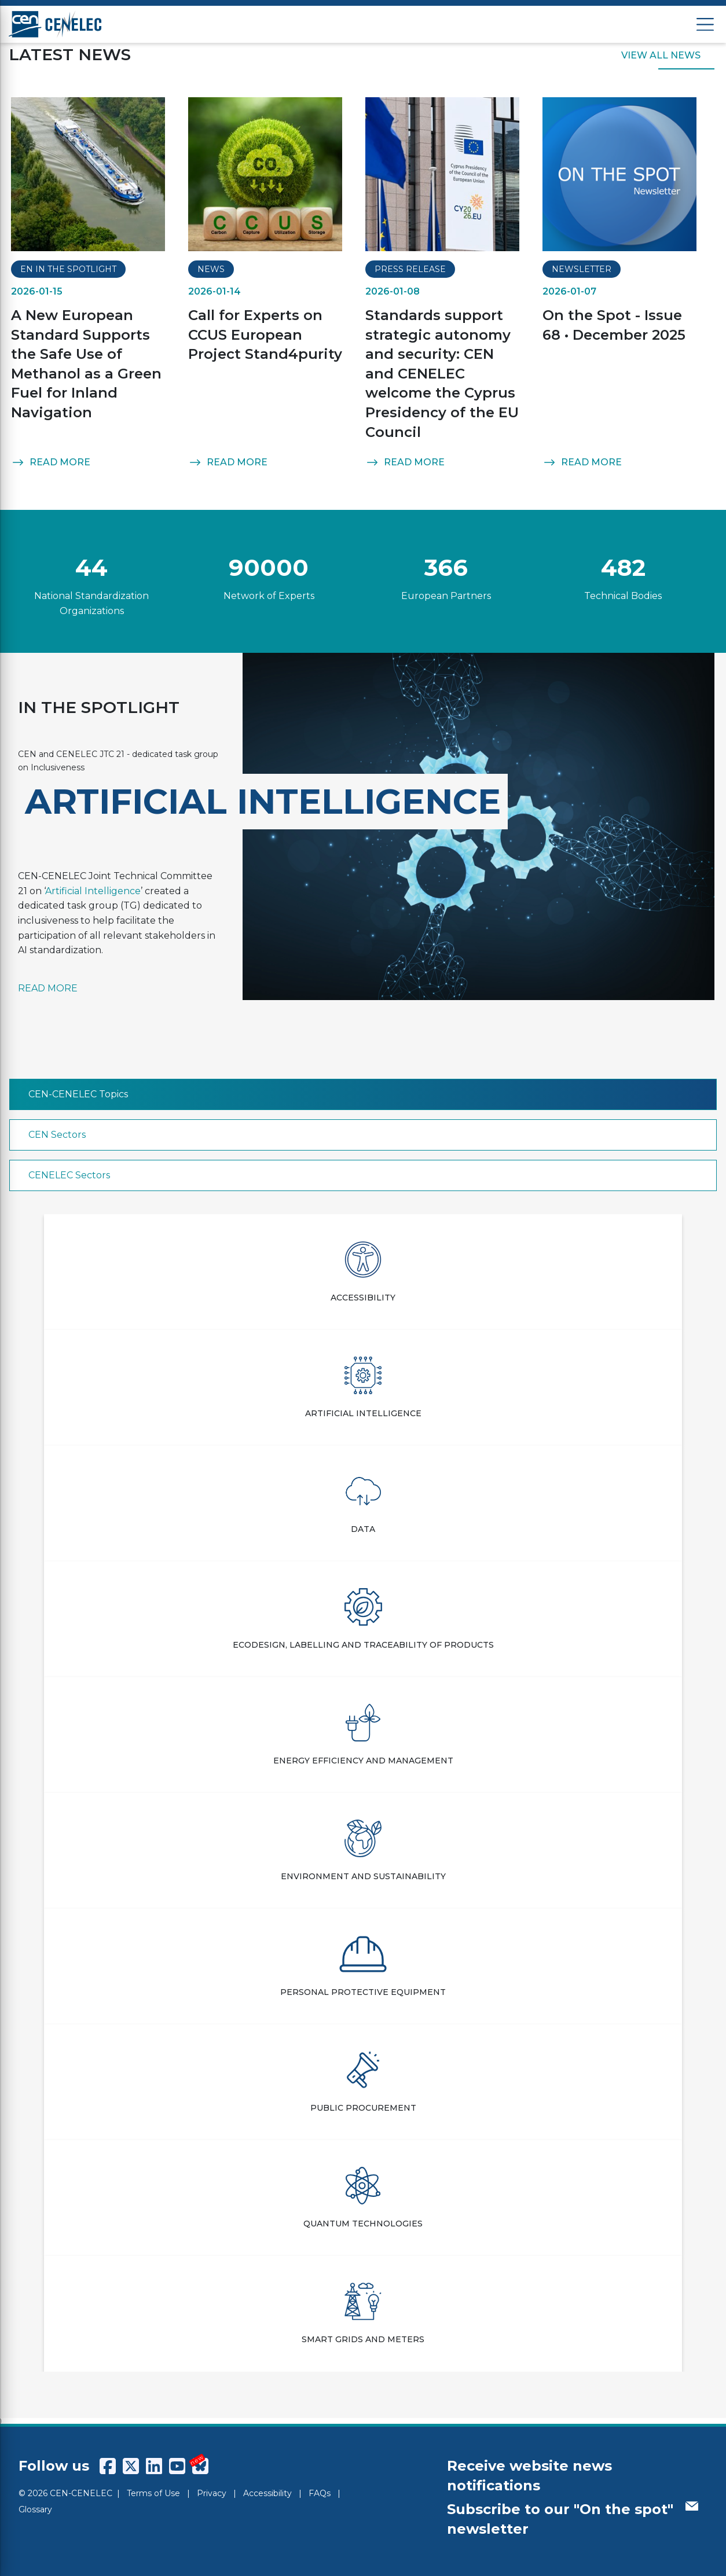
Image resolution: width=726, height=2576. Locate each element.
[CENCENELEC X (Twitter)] (131, 2466)
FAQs (320, 2493)
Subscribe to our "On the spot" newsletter (572, 2519)
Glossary (35, 2509)
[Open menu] (705, 24)
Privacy (211, 2493)
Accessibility (267, 2493)
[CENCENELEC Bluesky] (200, 2466)
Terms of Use (153, 2493)
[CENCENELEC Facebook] (107, 2466)
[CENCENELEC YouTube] (177, 2466)
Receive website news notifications (529, 2475)
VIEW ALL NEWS (661, 55)
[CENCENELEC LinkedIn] (154, 2466)
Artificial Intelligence (93, 890)
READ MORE (50, 462)
